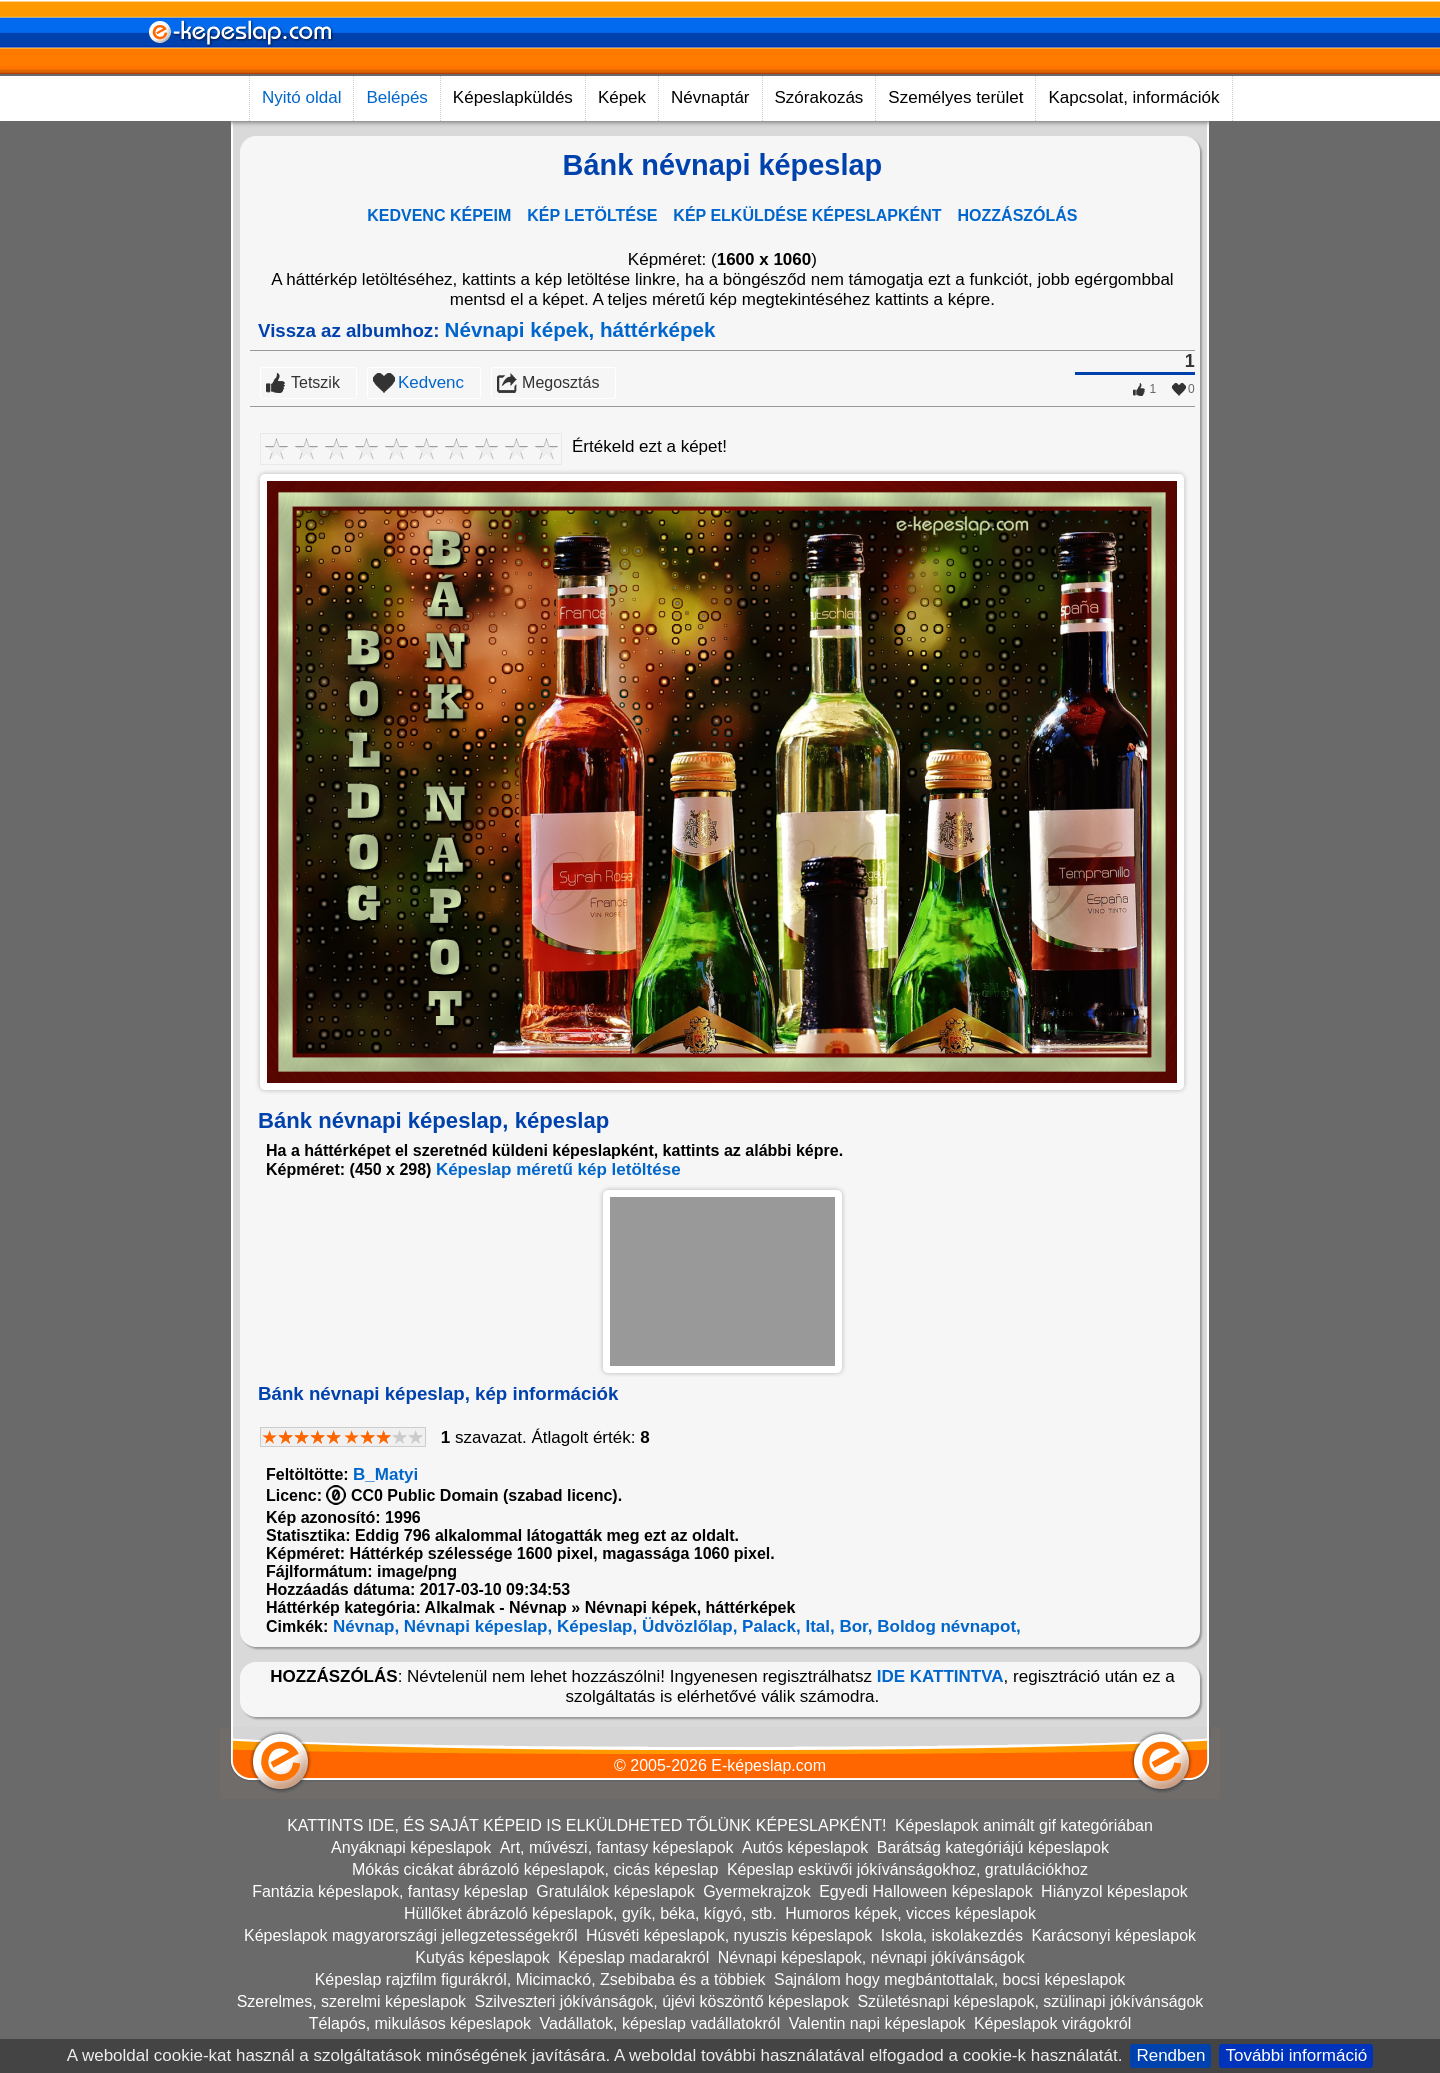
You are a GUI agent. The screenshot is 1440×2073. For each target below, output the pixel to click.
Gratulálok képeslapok (615, 1891)
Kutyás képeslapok (482, 1957)
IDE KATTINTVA (940, 1676)
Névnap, (363, 1626)
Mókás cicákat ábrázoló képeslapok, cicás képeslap (535, 1869)
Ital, (818, 1626)
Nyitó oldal (301, 97)
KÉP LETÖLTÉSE (592, 215)
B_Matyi (385, 1474)
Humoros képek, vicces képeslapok (910, 1913)
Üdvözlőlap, (687, 1626)
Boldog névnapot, (947, 1626)
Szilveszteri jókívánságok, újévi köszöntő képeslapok (662, 2001)
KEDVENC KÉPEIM (439, 215)
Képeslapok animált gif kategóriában (1024, 1825)
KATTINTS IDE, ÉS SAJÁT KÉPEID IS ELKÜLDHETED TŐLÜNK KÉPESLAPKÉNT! (586, 1825)
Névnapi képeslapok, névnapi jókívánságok (871, 1957)
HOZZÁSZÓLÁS (1018, 215)
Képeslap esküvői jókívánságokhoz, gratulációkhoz (907, 1869)
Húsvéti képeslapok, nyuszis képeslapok (729, 1935)
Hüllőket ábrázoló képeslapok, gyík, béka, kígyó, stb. (590, 1913)
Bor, (854, 1626)
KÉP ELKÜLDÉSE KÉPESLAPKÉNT (807, 215)
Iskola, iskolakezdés (952, 1935)
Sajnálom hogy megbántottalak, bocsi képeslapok (949, 1979)
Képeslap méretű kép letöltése (558, 1169)
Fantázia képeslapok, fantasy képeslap (390, 1891)
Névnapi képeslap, (475, 1626)
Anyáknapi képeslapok (411, 1847)
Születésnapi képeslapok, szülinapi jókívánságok (1030, 2001)
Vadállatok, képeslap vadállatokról (660, 2023)
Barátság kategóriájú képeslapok (993, 1847)
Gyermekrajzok (757, 1891)
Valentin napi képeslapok (877, 2023)
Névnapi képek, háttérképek (580, 329)
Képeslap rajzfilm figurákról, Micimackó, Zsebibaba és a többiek (540, 1979)
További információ (1296, 2055)
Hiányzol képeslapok (1114, 1891)
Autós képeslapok (805, 1847)
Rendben (1170, 2055)
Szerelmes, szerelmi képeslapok (351, 2001)
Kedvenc (431, 382)
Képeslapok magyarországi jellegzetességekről (411, 1935)
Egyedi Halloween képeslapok (925, 1891)
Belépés (396, 97)
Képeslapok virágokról (1052, 2023)
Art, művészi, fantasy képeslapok (617, 1847)
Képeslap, (594, 1626)
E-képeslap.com (768, 1765)
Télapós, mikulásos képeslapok (420, 2023)
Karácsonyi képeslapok (1114, 1935)
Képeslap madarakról (633, 1957)
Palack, (768, 1626)
